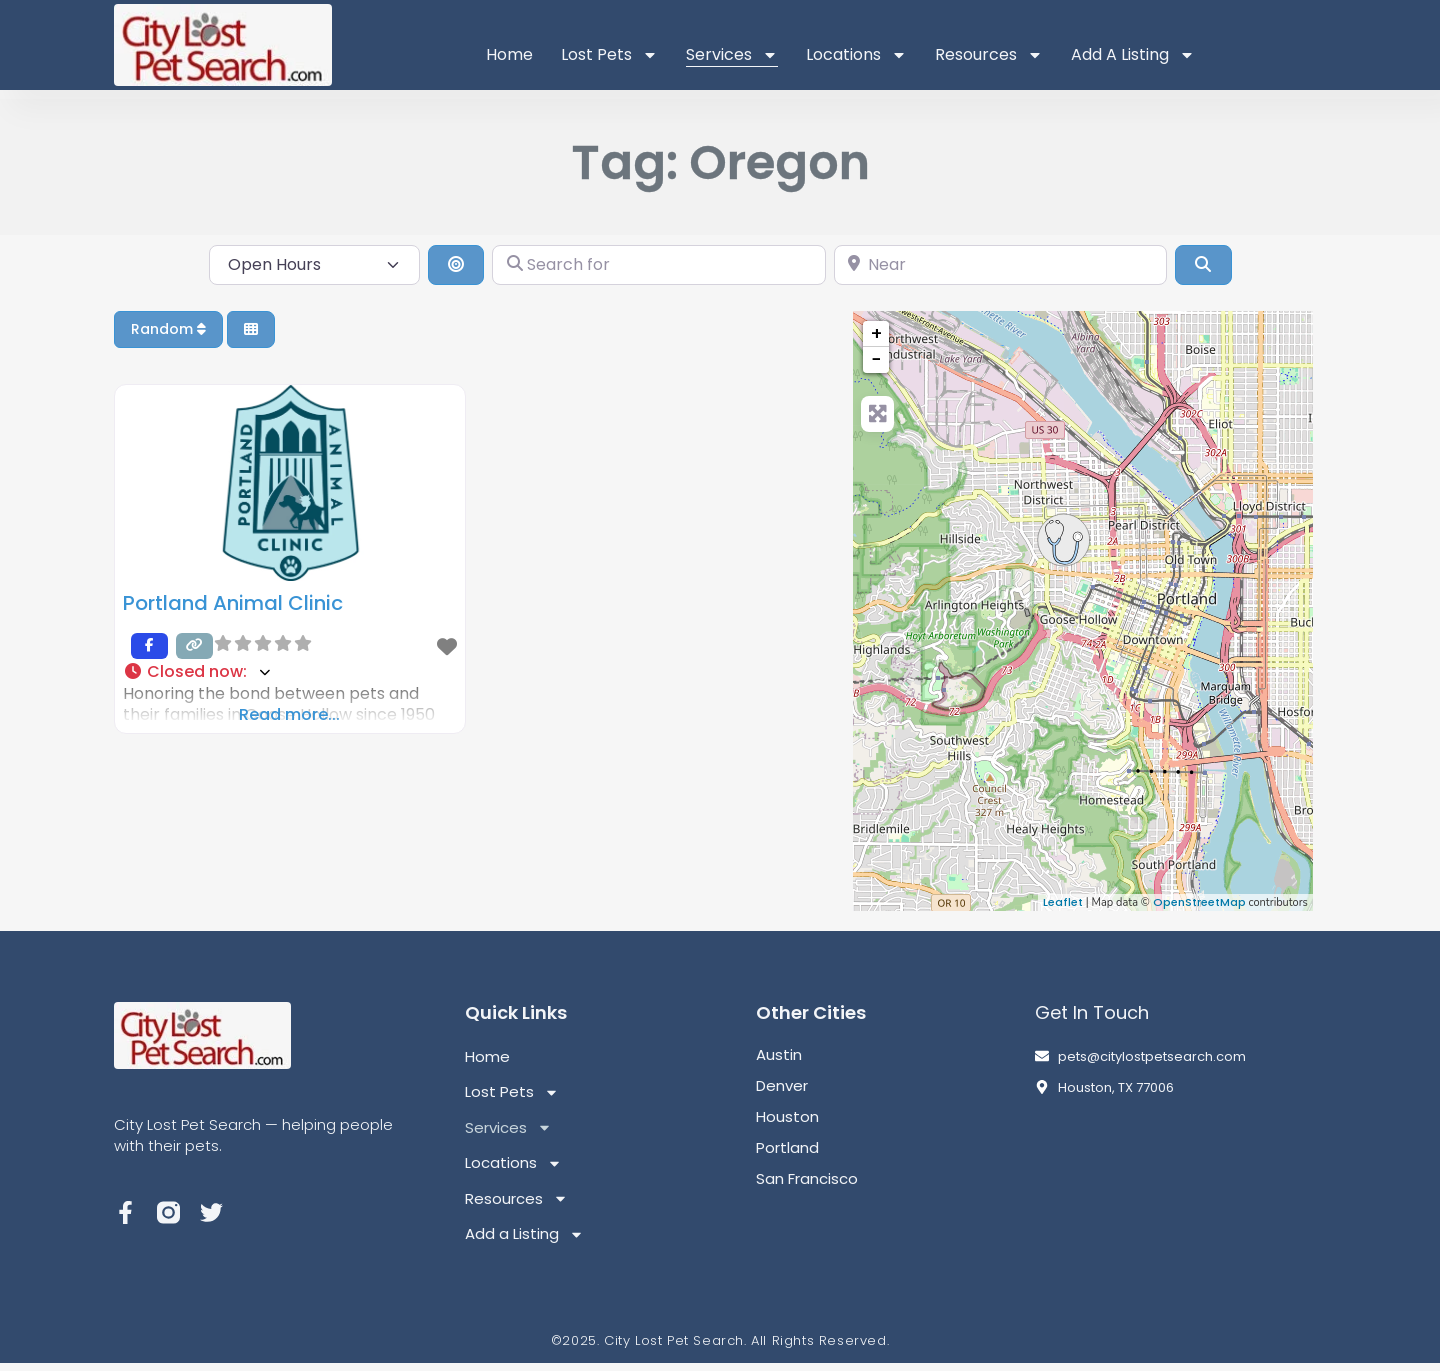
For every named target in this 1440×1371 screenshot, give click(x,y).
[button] (290, 672)
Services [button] (732, 55)
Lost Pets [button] (609, 55)
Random (168, 329)
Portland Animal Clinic (233, 603)
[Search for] (658, 265)
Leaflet (1063, 902)
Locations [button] (856, 55)
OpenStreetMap (1199, 902)
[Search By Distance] (456, 265)
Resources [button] (989, 55)
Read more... (289, 714)
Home (509, 54)
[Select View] (251, 329)
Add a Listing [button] (1133, 55)
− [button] (876, 359)
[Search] (1203, 265)
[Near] (1000, 265)
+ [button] (876, 333)
